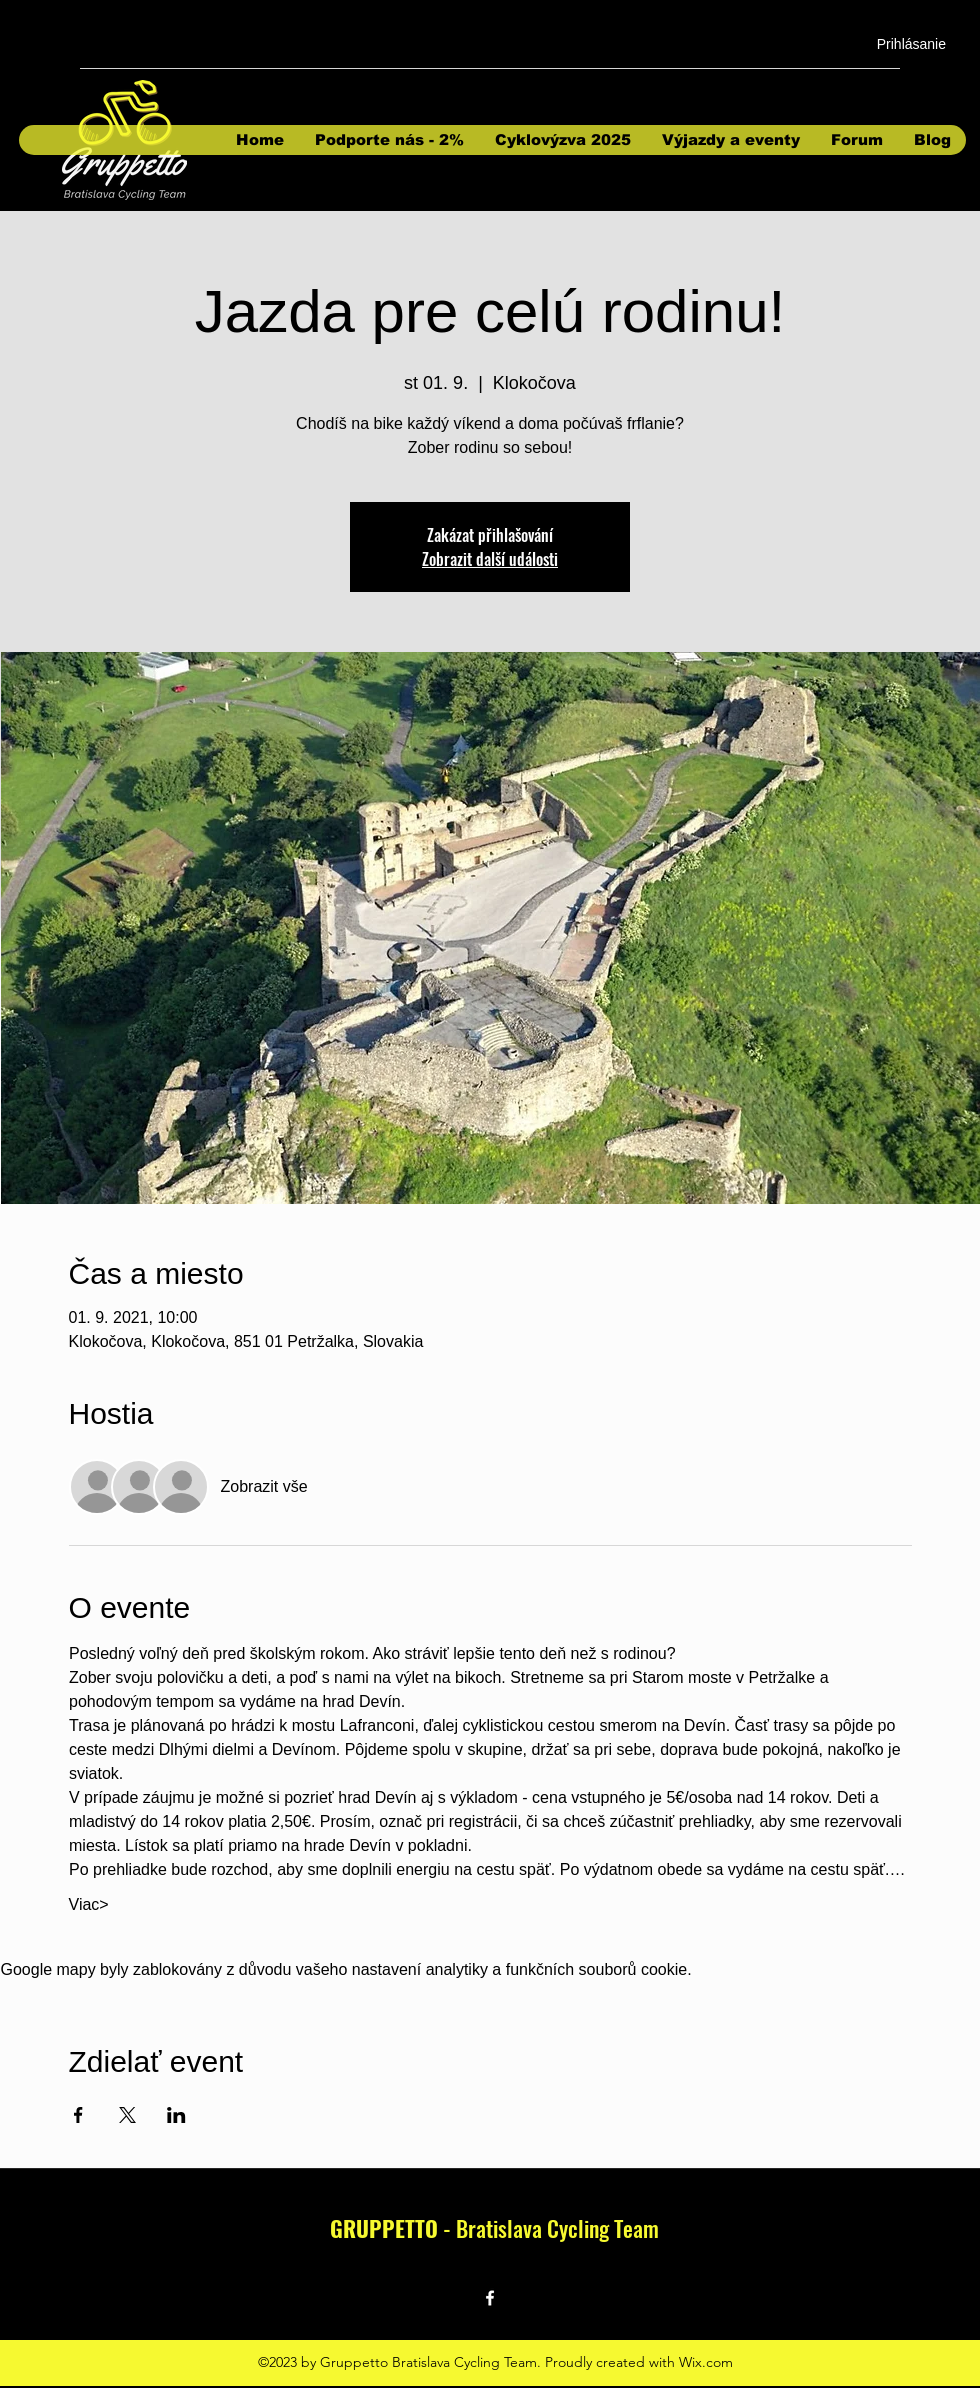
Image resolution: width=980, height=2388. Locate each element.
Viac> (89, 1904)
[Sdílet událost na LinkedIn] (176, 2115)
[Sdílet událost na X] (127, 2115)
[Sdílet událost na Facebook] (78, 2115)
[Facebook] (490, 2298)
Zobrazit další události (490, 559)
